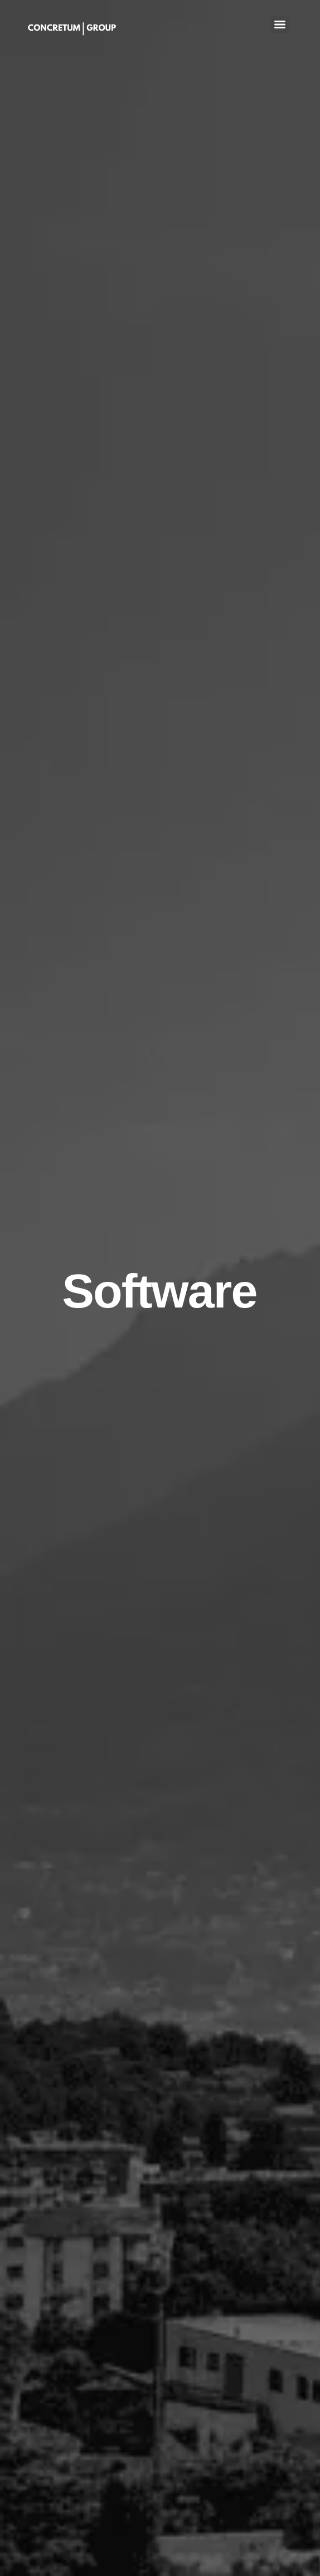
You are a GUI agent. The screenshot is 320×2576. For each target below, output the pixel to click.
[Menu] (280, 24)
